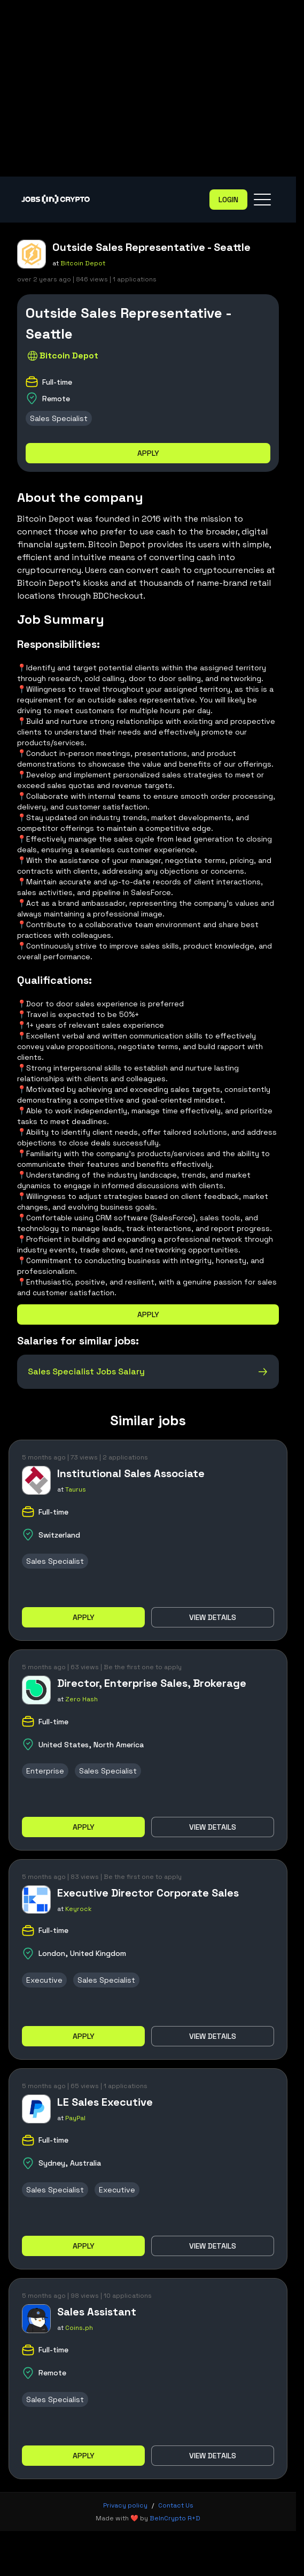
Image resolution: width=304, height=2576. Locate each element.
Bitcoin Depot (82, 263)
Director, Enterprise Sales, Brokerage (151, 1683)
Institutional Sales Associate (131, 1473)
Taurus (75, 1489)
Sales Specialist (59, 418)
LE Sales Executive (105, 2102)
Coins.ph (79, 2327)
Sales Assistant (96, 2312)
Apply (148, 453)
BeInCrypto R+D (175, 2518)
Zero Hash (81, 1699)
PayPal (75, 2118)
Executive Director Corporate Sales (148, 1893)
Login (228, 199)
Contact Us (175, 2505)
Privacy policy (125, 2505)
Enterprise (45, 1771)
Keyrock (78, 1909)
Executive (44, 1980)
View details (212, 1617)
